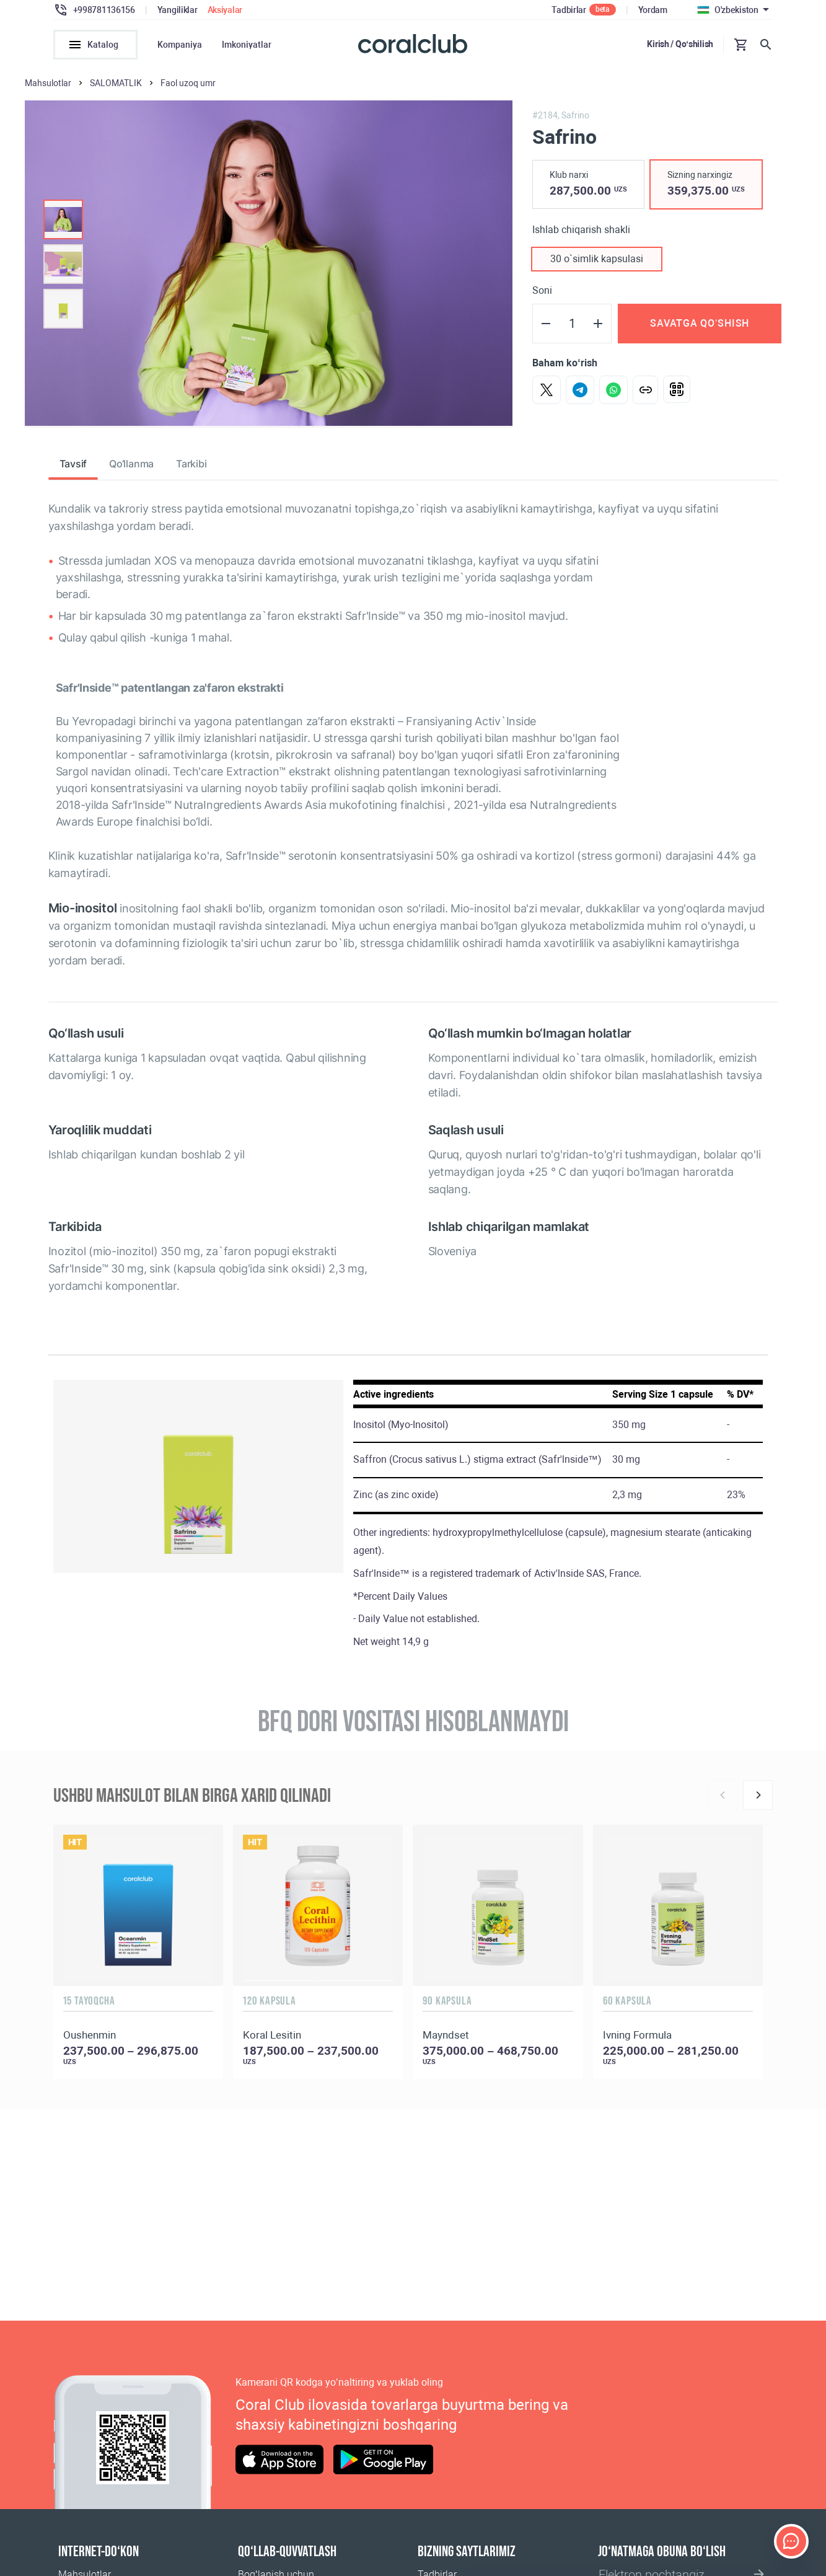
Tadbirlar (568, 10)
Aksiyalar (225, 10)
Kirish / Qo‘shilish (680, 44)
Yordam (652, 10)
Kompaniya (179, 45)
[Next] (758, 1797)
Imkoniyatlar (246, 44)
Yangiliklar (177, 10)
